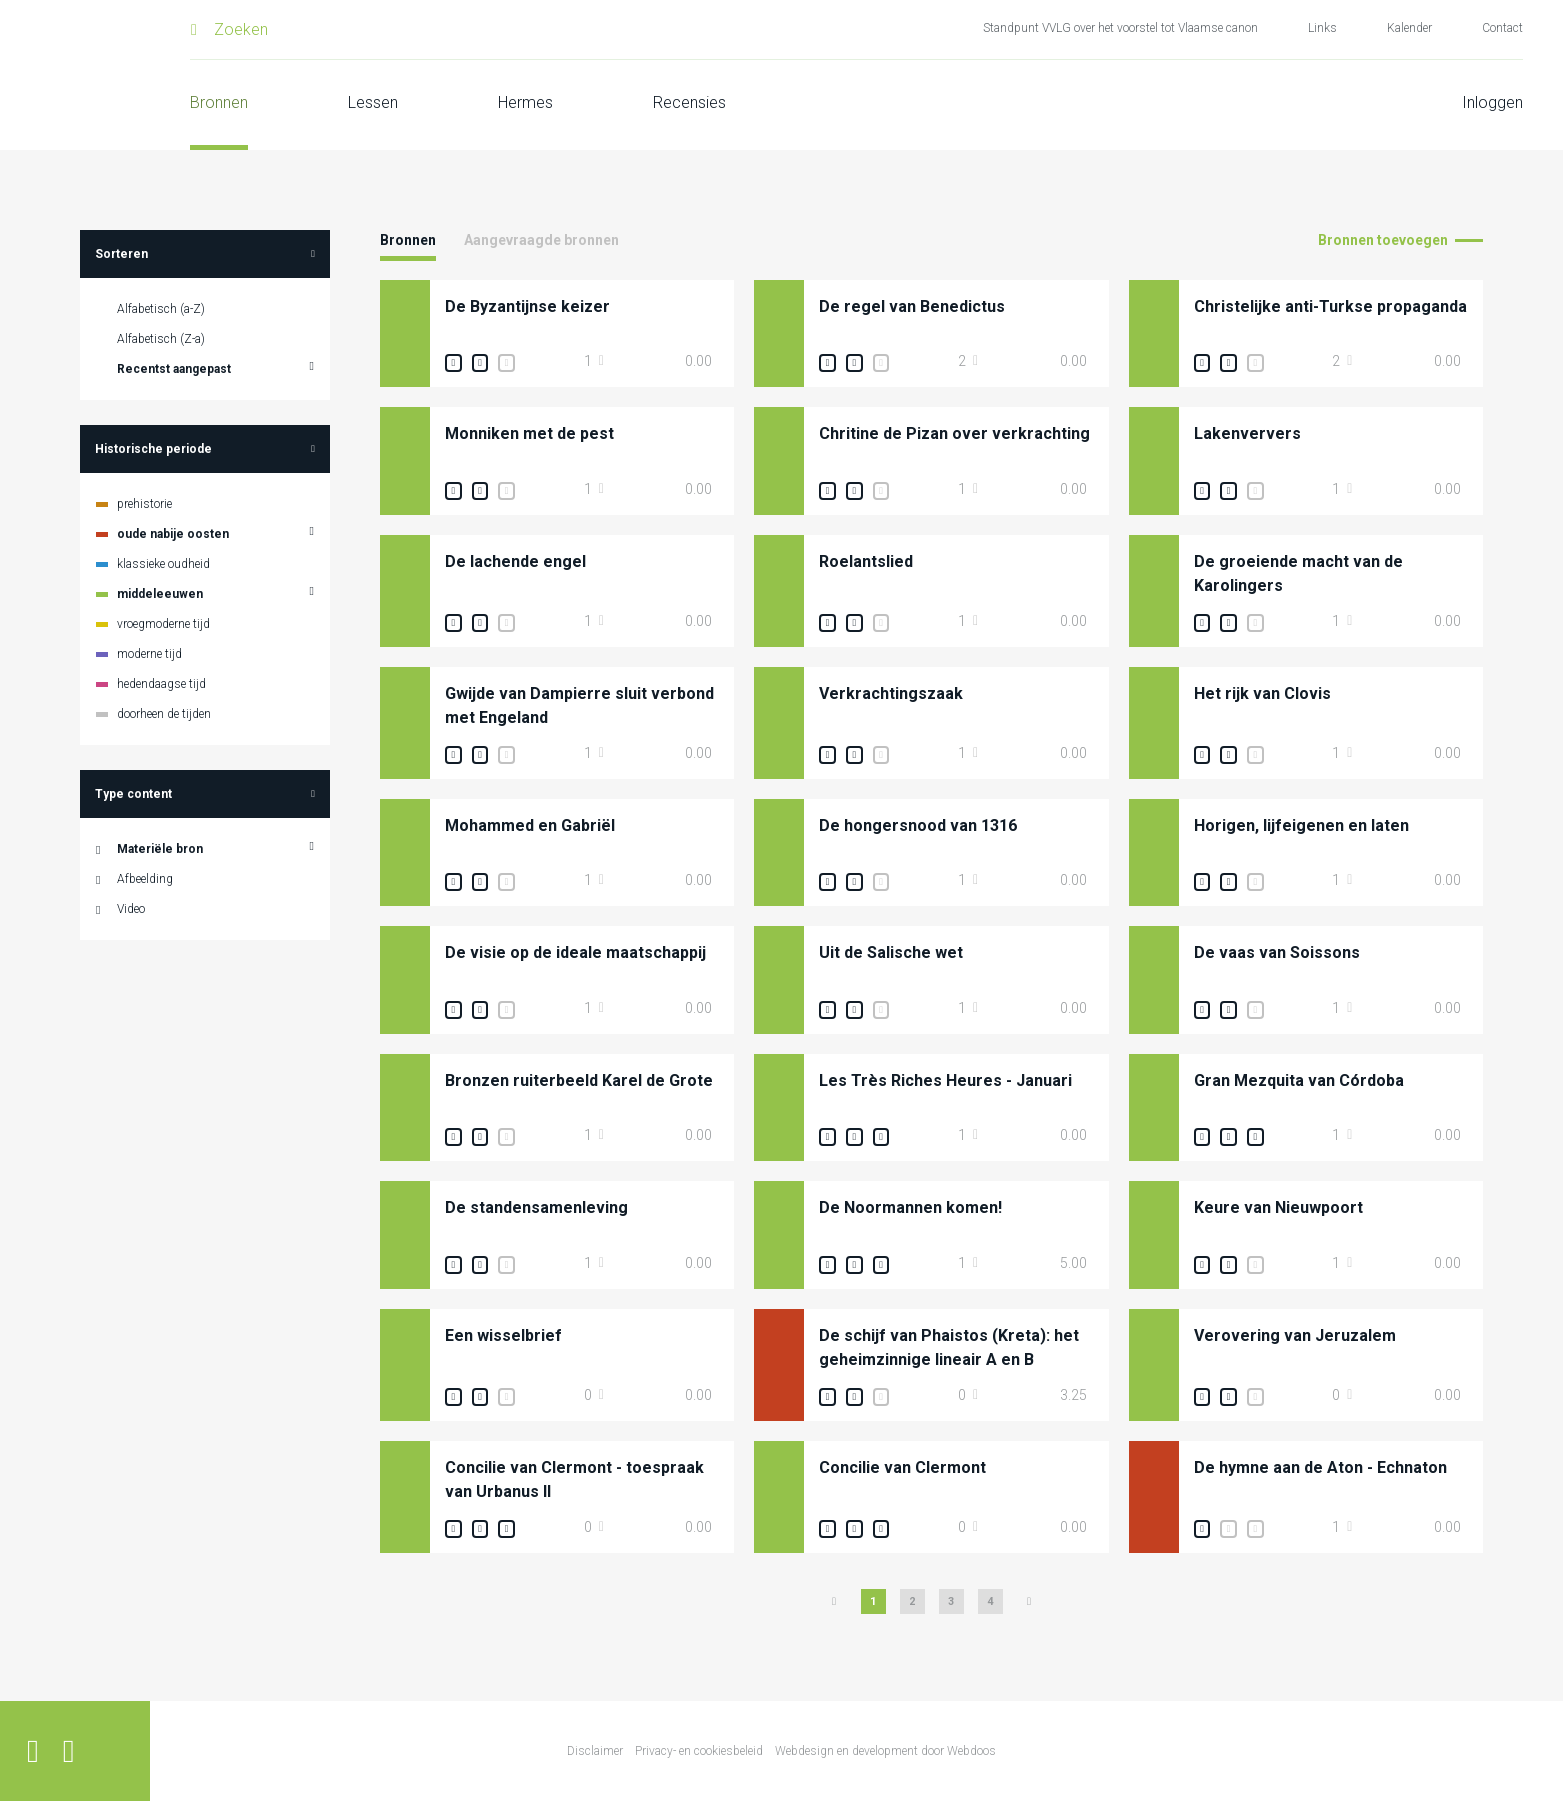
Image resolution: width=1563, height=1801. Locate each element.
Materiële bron (160, 849)
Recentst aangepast (174, 369)
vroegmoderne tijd (163, 624)
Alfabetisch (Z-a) (161, 339)
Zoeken (241, 29)
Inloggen (1492, 102)
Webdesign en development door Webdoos (885, 1751)
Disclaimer (595, 1751)
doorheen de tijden (164, 714)
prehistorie (144, 504)
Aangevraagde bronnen (541, 240)
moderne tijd (149, 654)
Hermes (525, 102)
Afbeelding (145, 879)
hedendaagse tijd (161, 684)
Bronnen (219, 102)
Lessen (373, 102)
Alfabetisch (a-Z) (161, 309)
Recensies (689, 102)
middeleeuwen (160, 594)
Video (131, 909)
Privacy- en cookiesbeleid (699, 1751)
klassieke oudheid (163, 564)
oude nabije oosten (173, 534)
